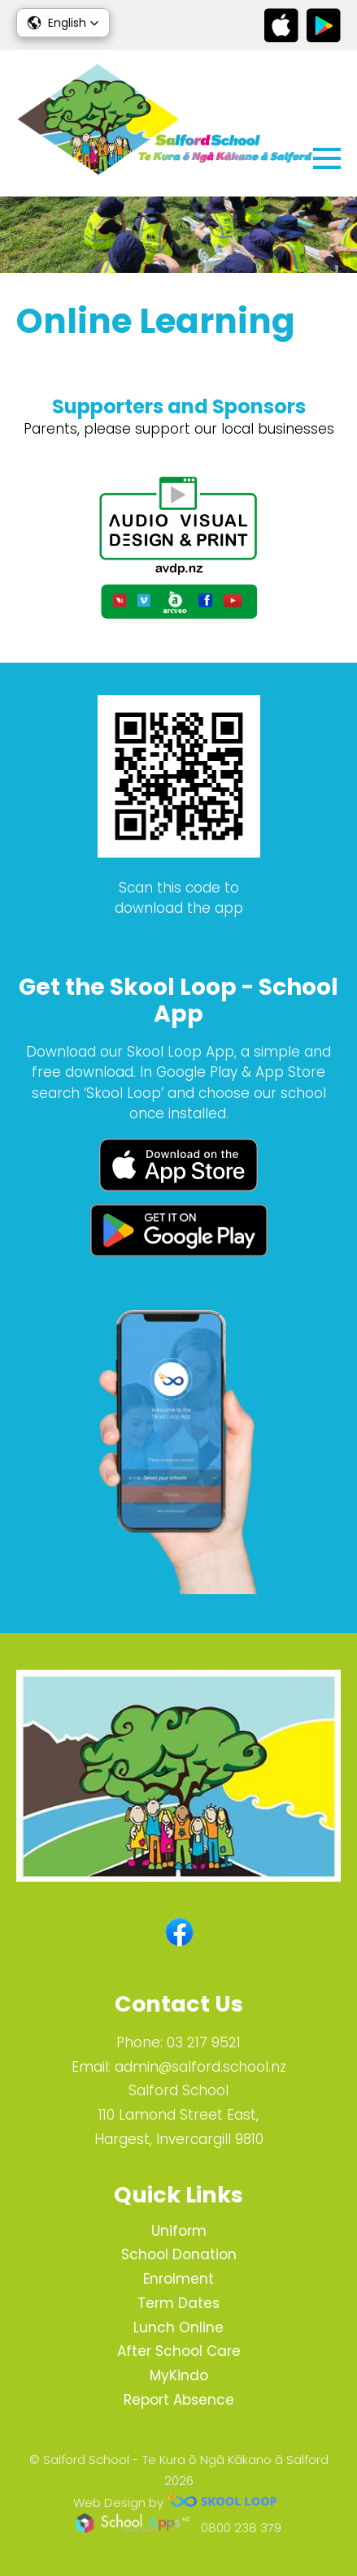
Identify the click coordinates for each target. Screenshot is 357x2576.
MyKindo (179, 2375)
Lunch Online (178, 2327)
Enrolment (178, 2279)
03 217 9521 (204, 2042)
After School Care (179, 2351)
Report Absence (179, 2400)
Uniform (179, 2231)
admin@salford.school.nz (200, 2067)
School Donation (179, 2254)
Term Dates (178, 2303)
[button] (63, 22)
